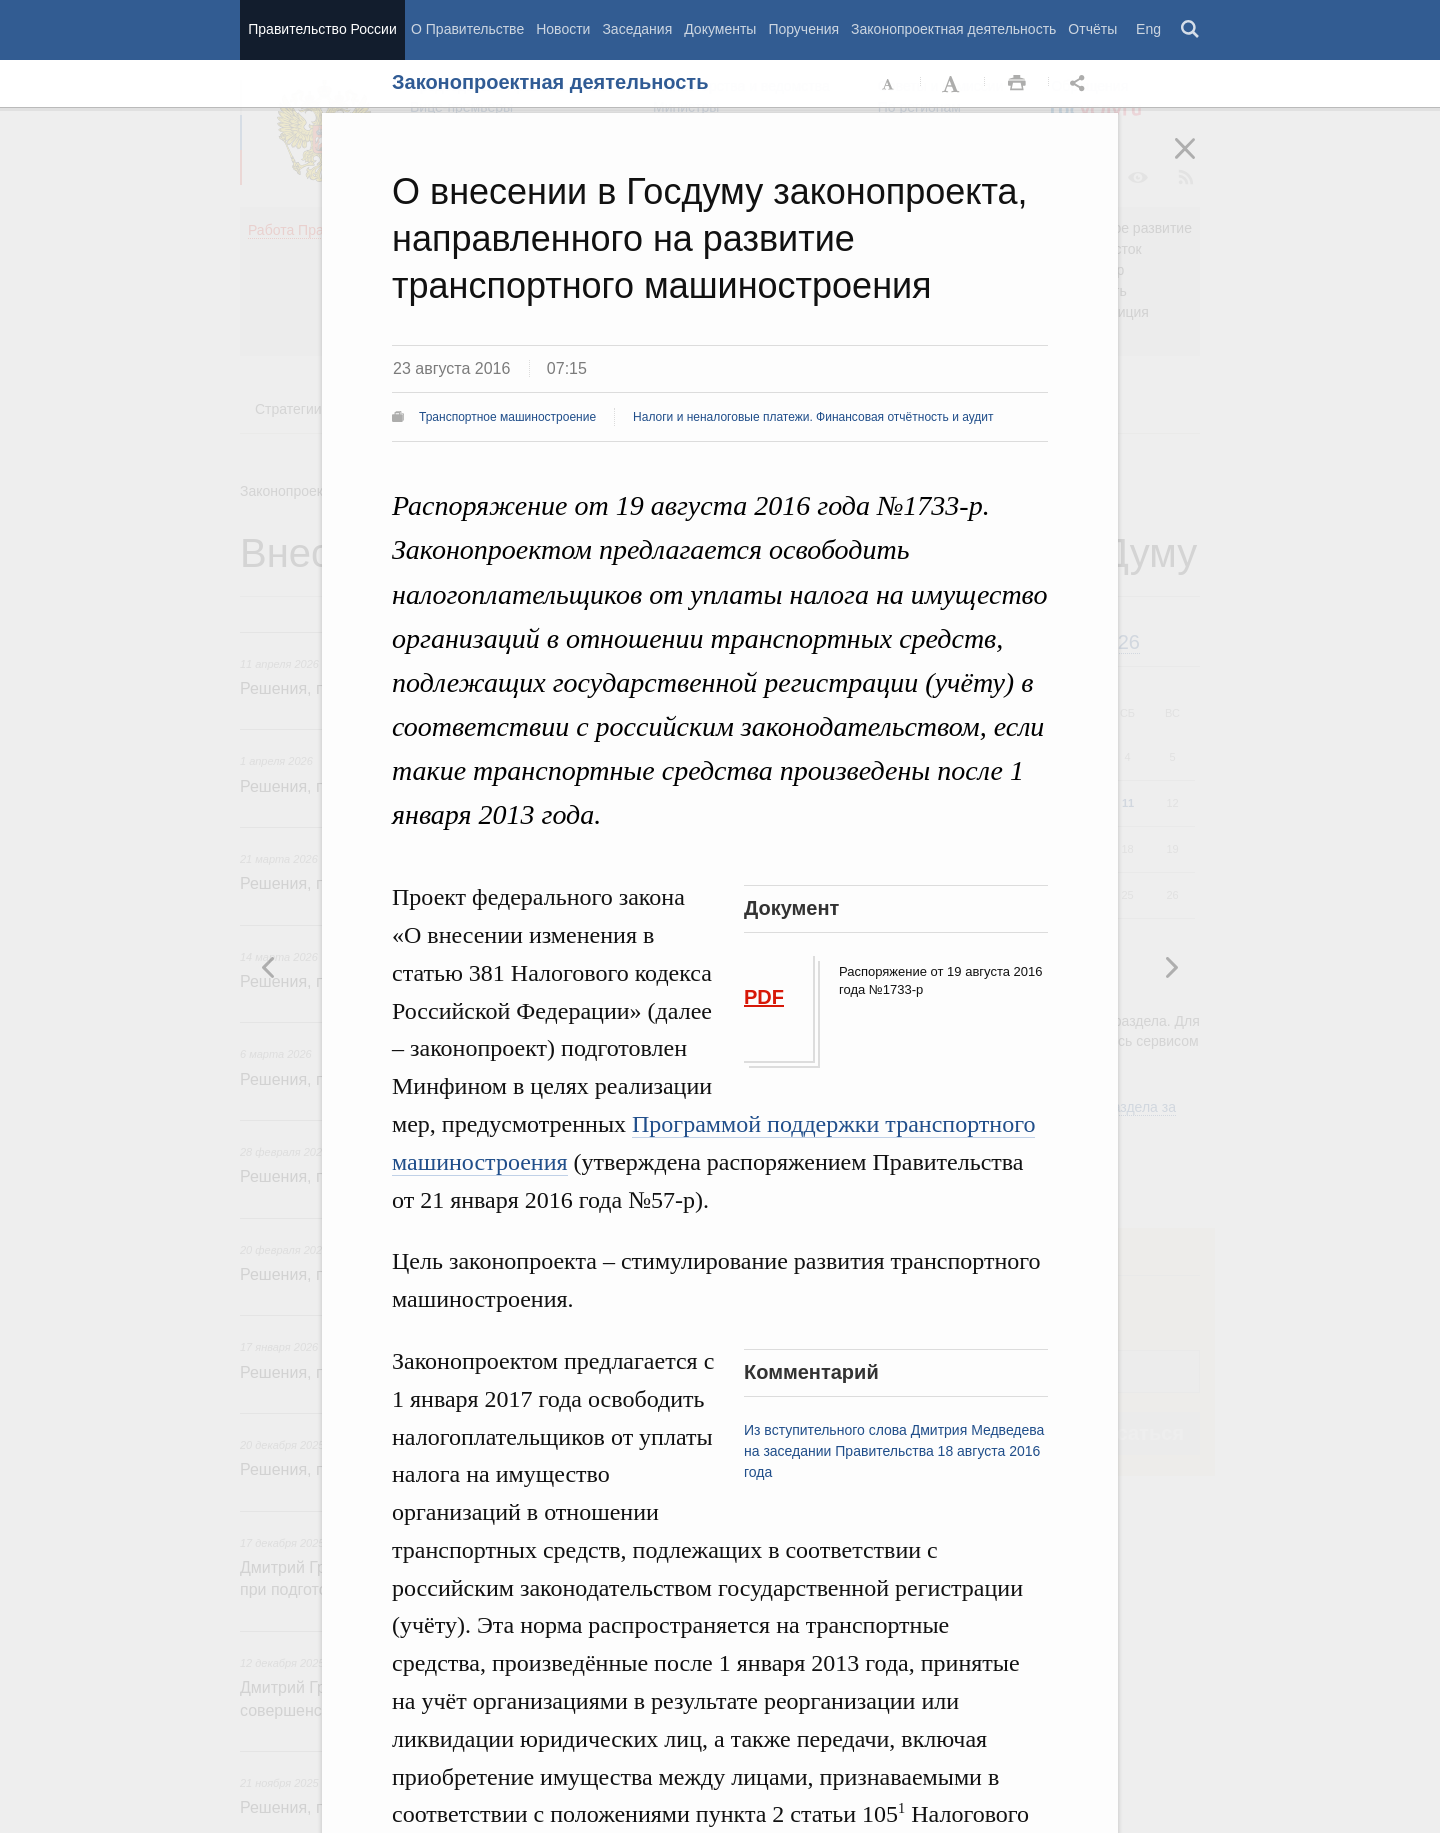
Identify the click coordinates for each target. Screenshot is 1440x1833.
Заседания (637, 29)
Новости (563, 29)
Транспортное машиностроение (507, 417)
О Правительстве (467, 29)
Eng (1148, 29)
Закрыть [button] (1199, 162)
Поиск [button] (1191, 30)
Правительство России (322, 29)
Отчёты (1092, 29)
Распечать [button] (1017, 84)
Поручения (803, 29)
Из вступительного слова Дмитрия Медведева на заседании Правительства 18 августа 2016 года (894, 1451)
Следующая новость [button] (269, 967)
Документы (720, 29)
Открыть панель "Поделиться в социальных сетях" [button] (1081, 84)
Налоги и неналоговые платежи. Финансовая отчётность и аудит (813, 417)
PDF (764, 997)
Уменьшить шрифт (889, 84)
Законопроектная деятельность (953, 29)
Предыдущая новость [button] (1171, 967)
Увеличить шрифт (953, 84)
